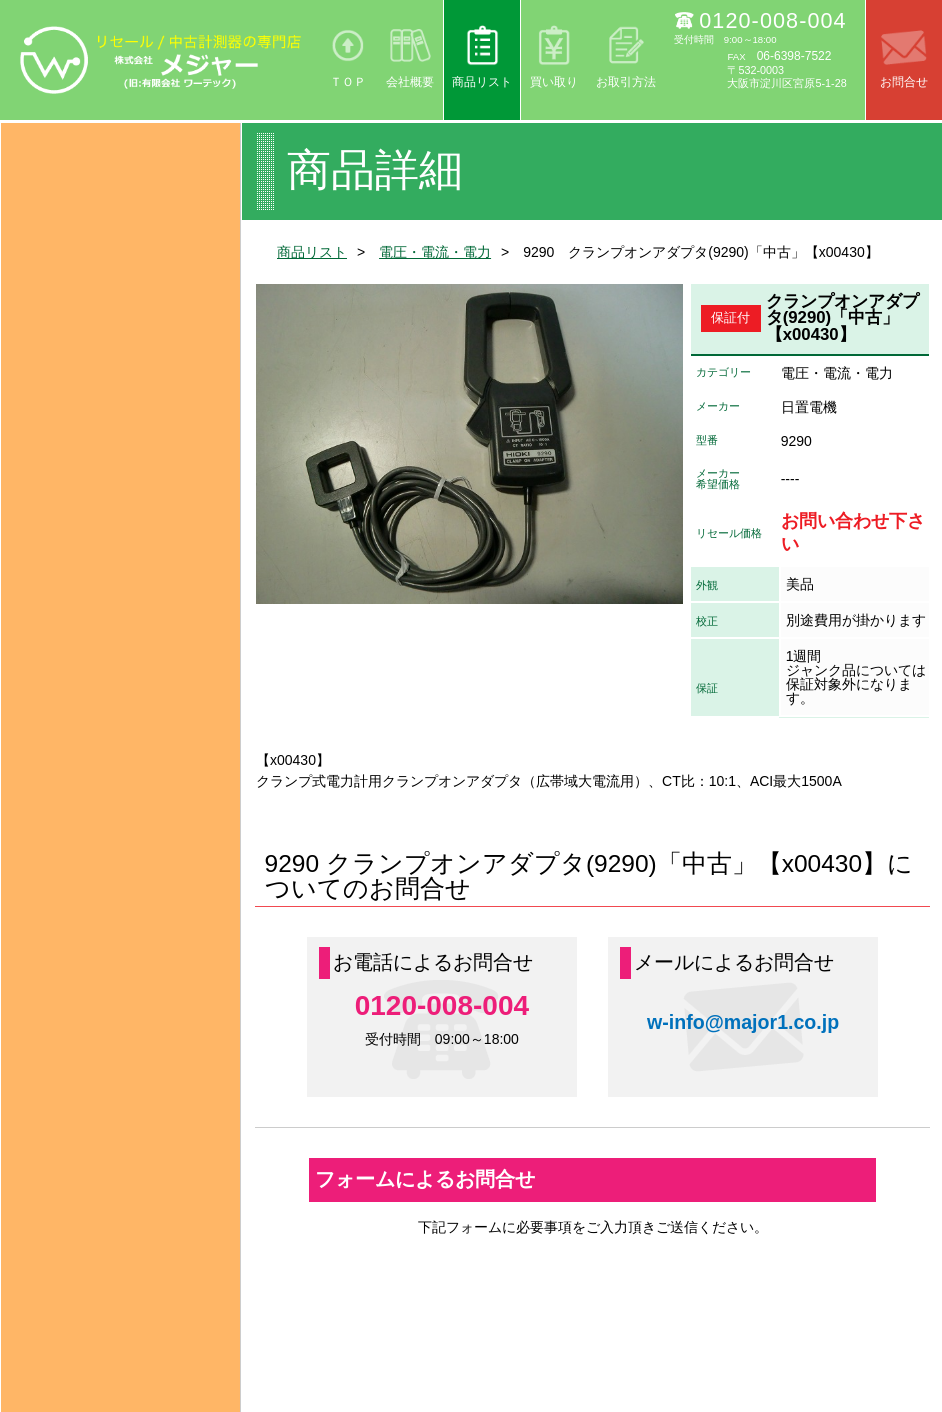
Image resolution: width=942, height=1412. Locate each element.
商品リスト (482, 82)
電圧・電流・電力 (435, 252)
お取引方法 (626, 82)
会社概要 (410, 82)
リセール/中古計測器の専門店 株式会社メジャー (161, 60)
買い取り (554, 82)
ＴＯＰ (348, 82)
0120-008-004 (772, 20)
